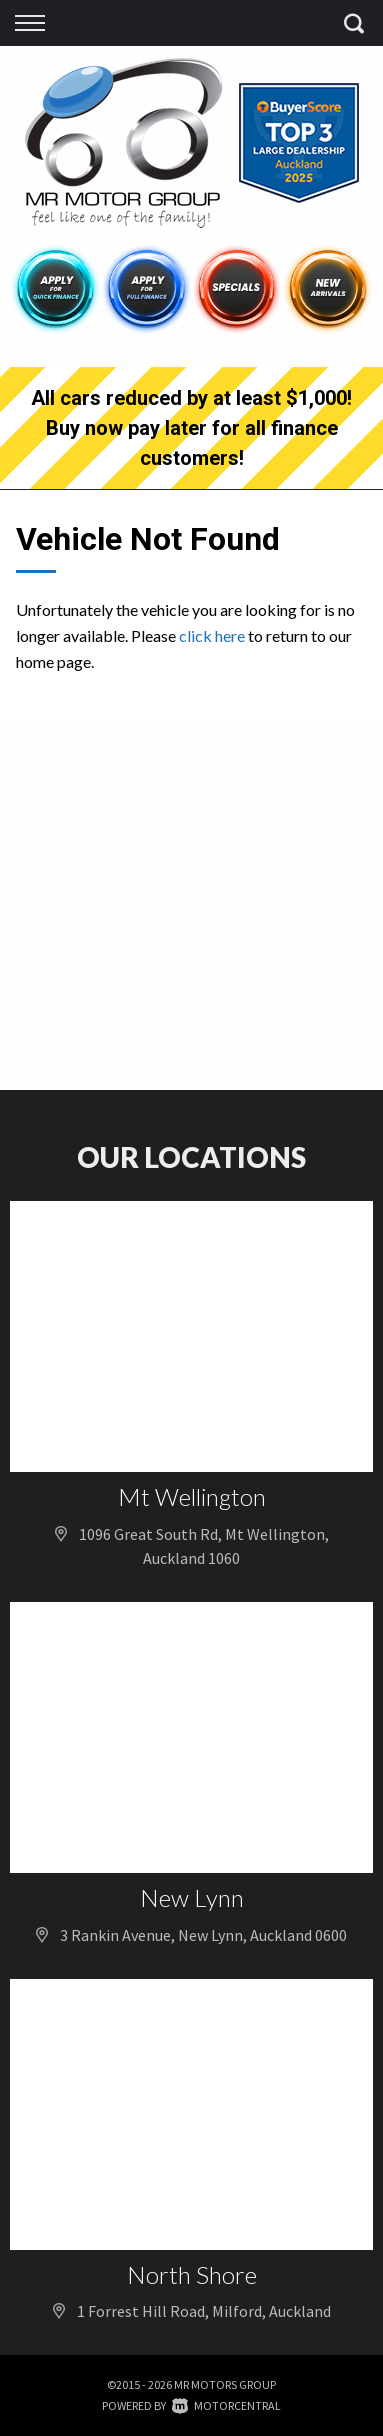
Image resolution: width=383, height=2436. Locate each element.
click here (212, 635)
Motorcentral (226, 2405)
